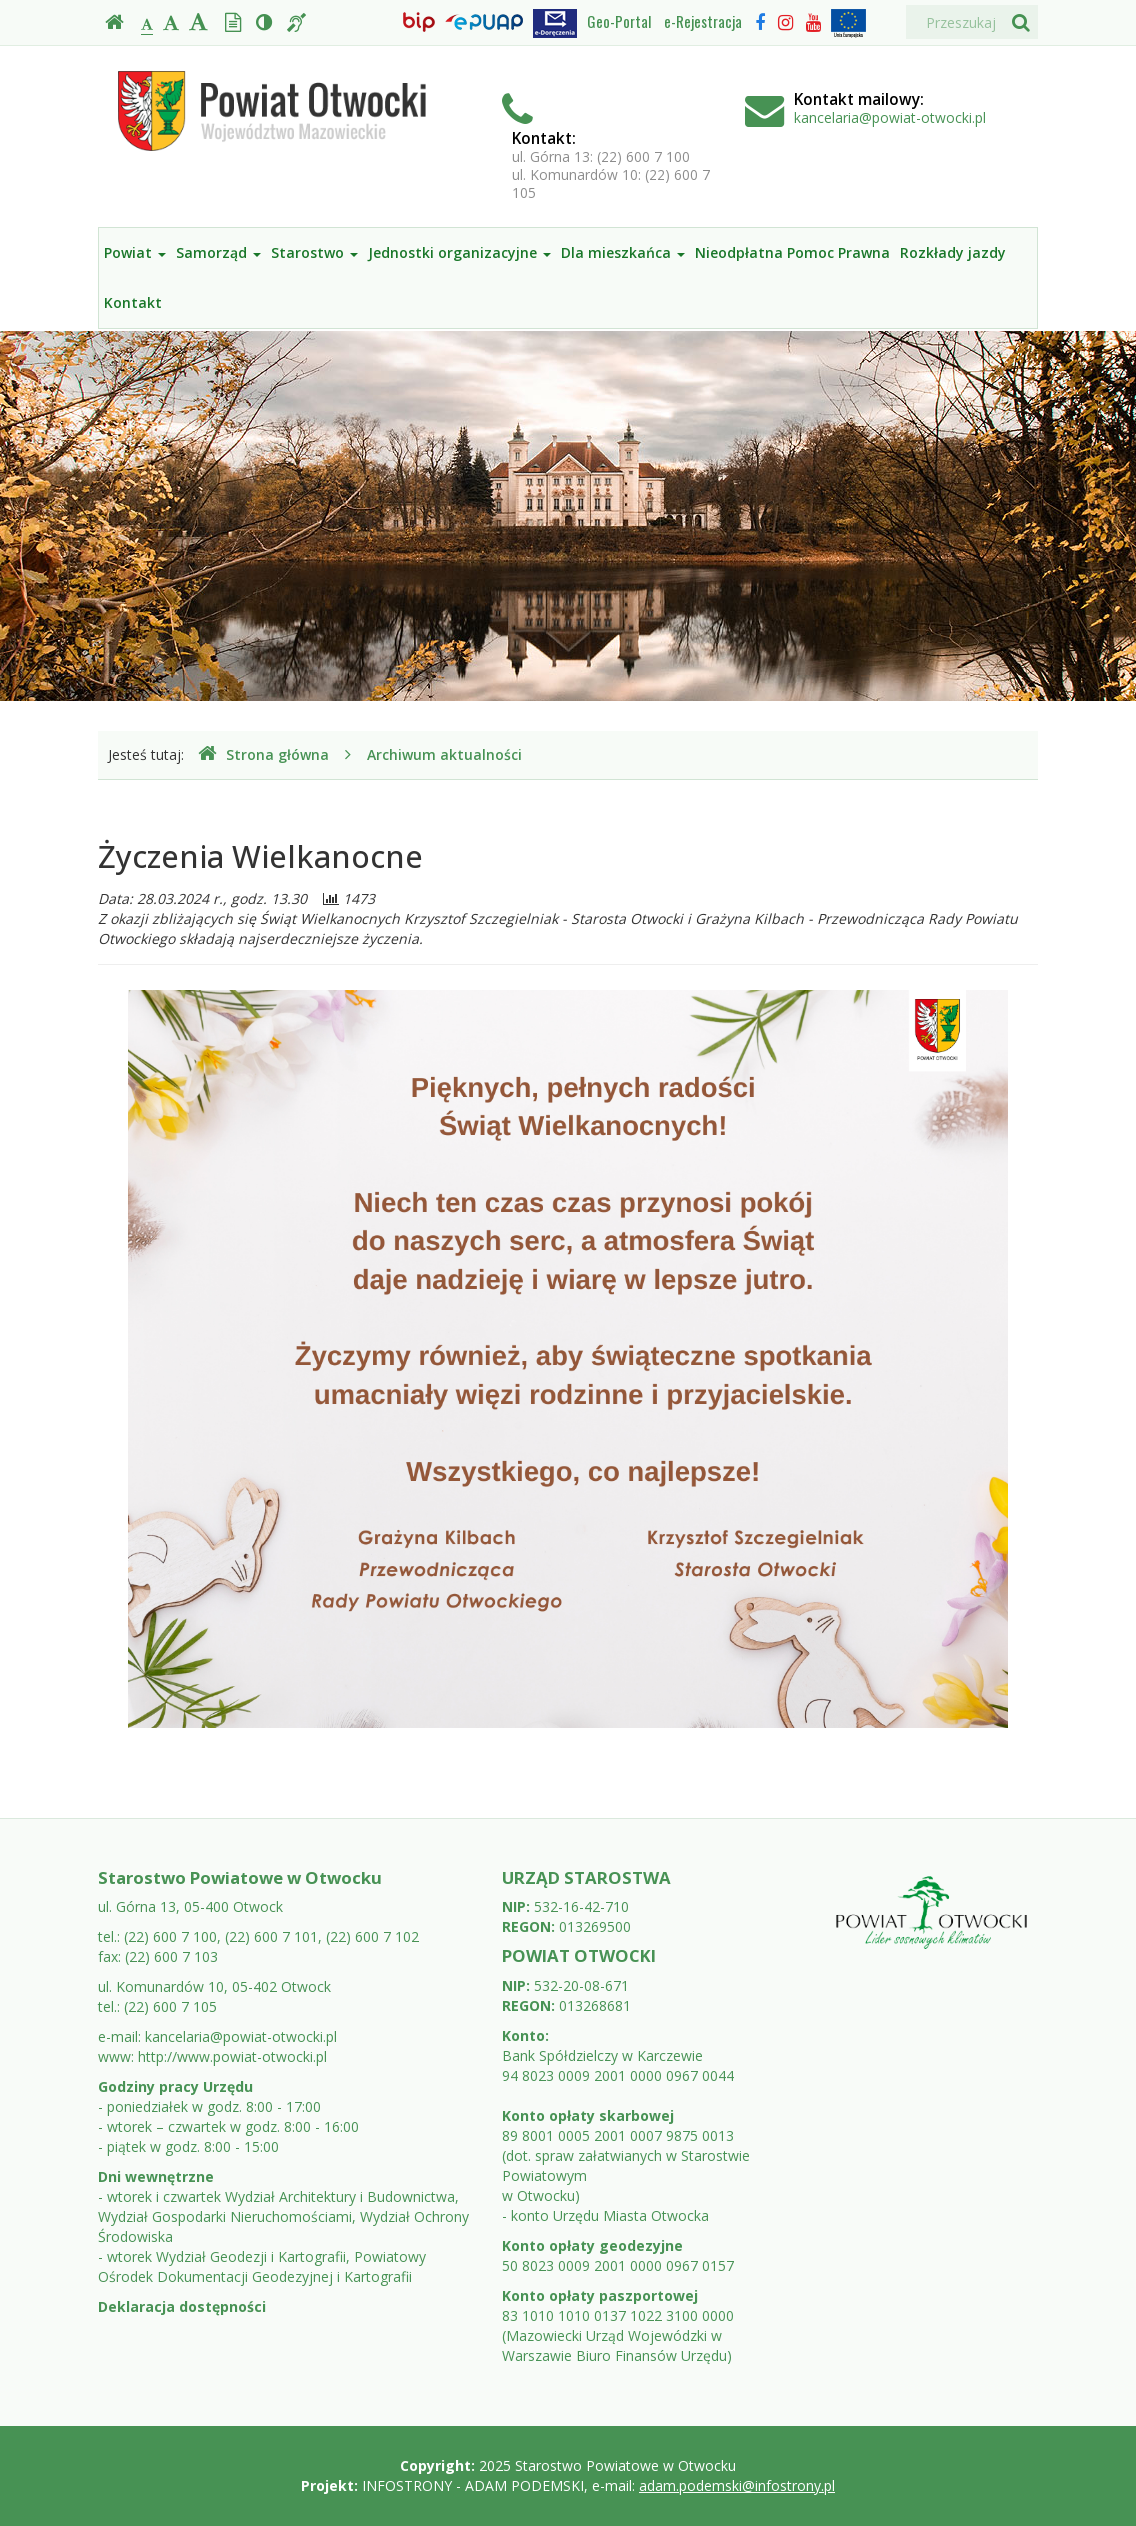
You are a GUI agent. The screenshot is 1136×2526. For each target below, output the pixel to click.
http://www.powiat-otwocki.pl (232, 2056)
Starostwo (314, 252)
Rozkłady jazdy (953, 252)
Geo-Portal (619, 21)
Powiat (135, 252)
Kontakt (133, 302)
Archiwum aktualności (444, 754)
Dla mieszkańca (623, 252)
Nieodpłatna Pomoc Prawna (792, 252)
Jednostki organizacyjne (459, 252)
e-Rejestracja (703, 21)
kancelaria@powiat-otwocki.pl (890, 117)
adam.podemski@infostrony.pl (737, 2485)
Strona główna (263, 754)
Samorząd (218, 252)
